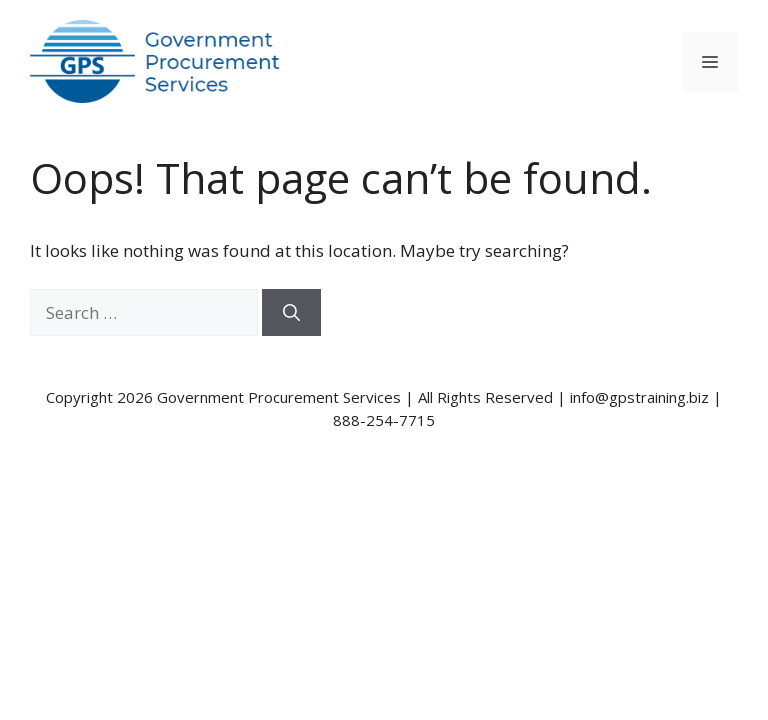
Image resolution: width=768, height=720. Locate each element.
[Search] (291, 313)
